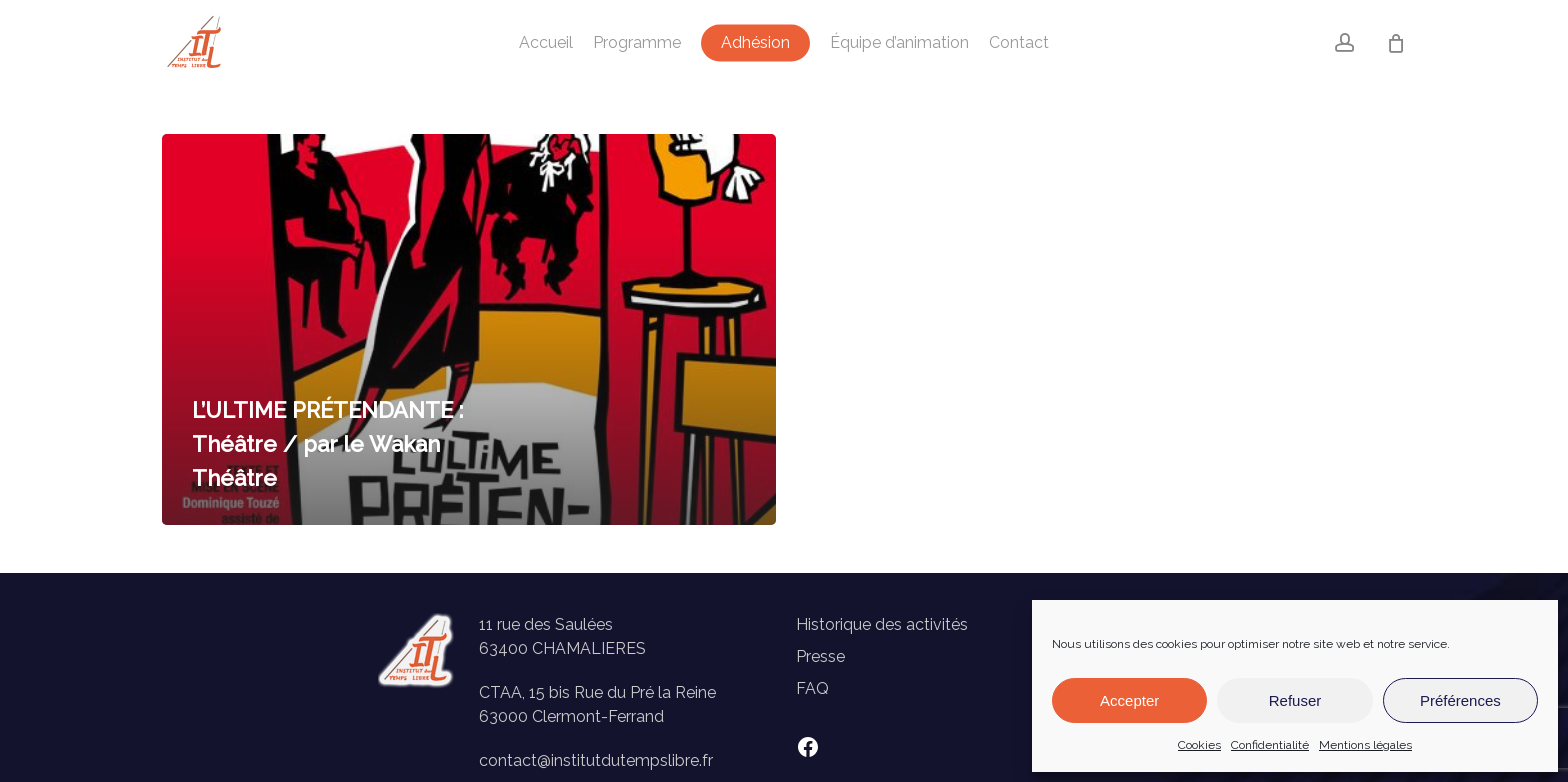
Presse (820, 656)
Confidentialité (1270, 745)
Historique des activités (882, 624)
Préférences (1460, 700)
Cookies (1199, 745)
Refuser (1295, 700)
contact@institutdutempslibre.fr (596, 760)
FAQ (812, 688)
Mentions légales (1365, 745)
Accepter (1129, 700)
